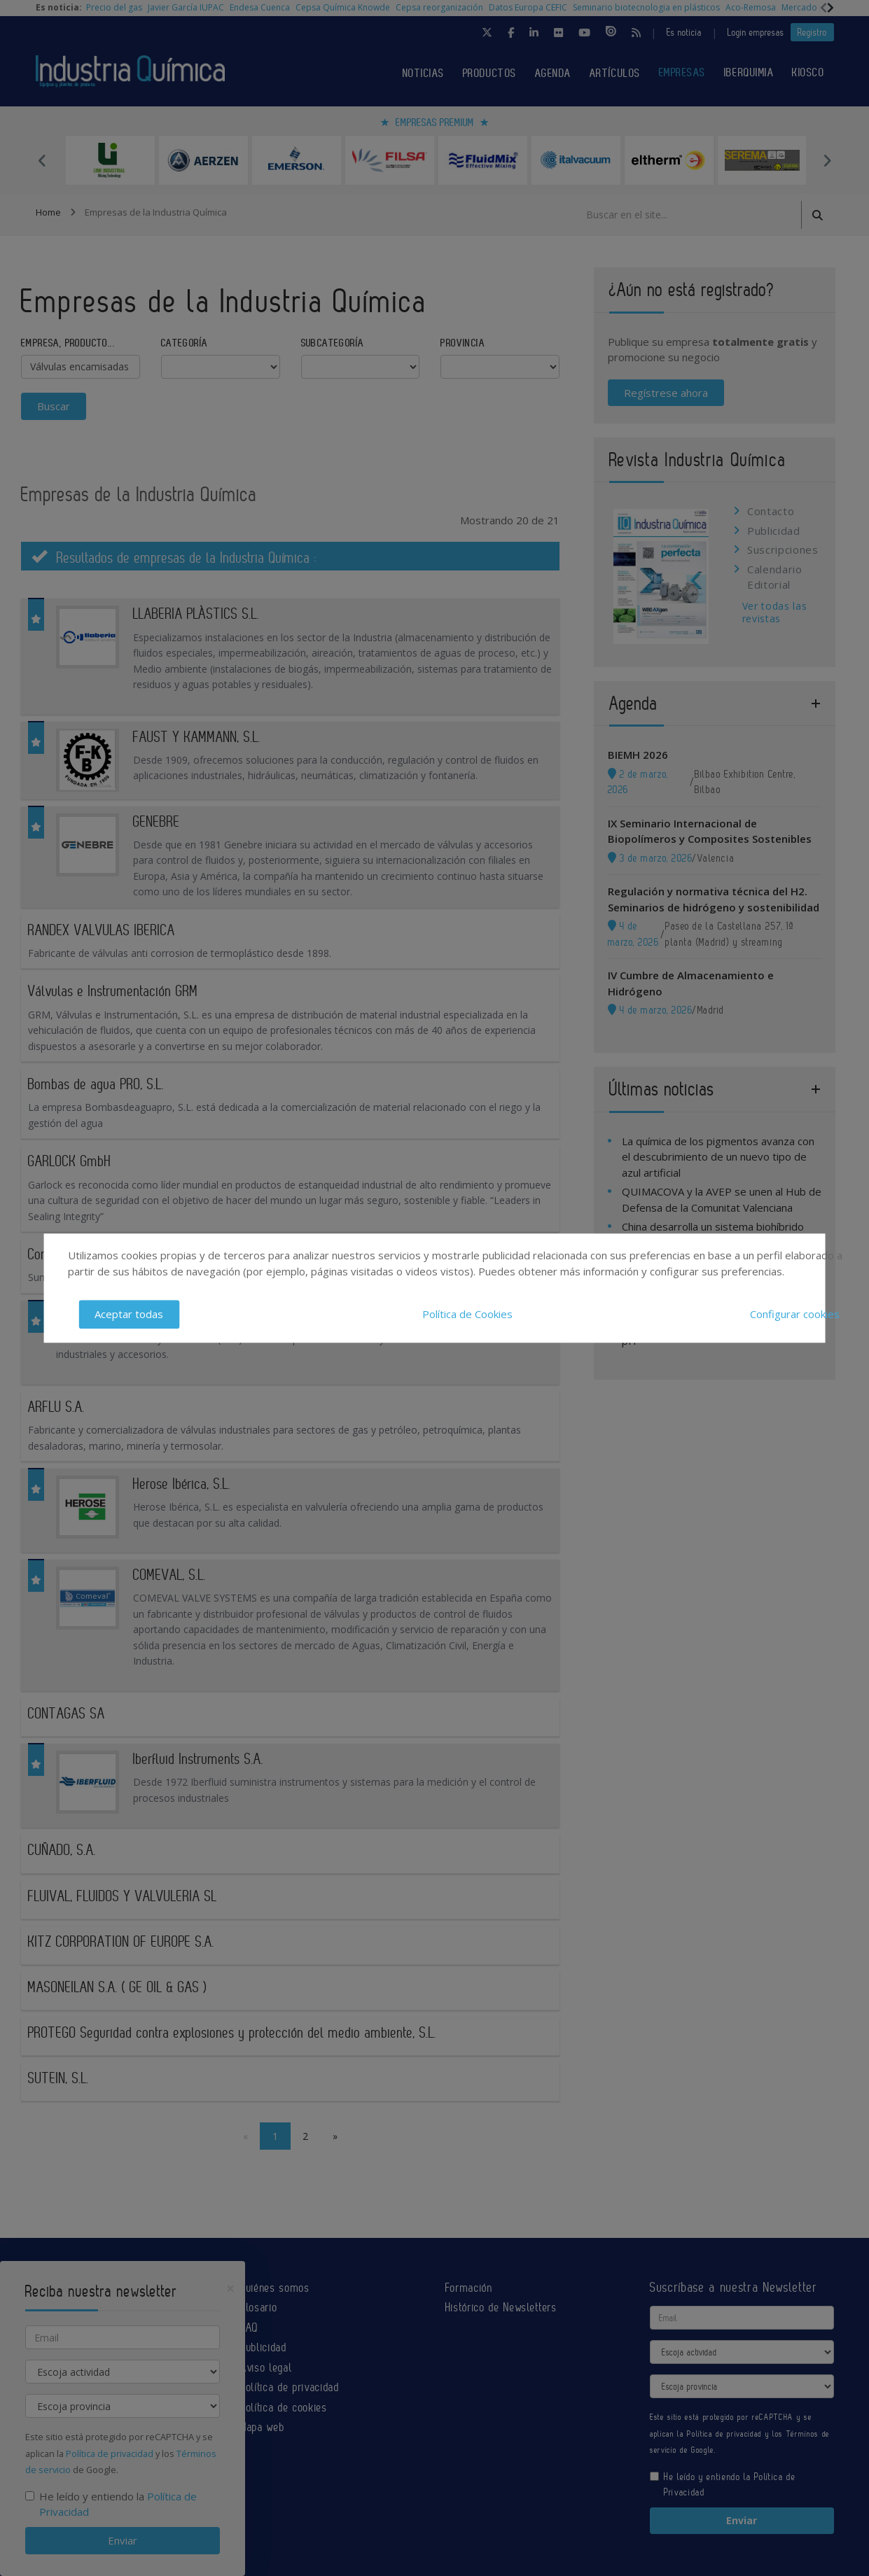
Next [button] (827, 160)
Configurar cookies (795, 1314)
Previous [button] (43, 160)
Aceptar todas (129, 1314)
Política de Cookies (467, 1314)
